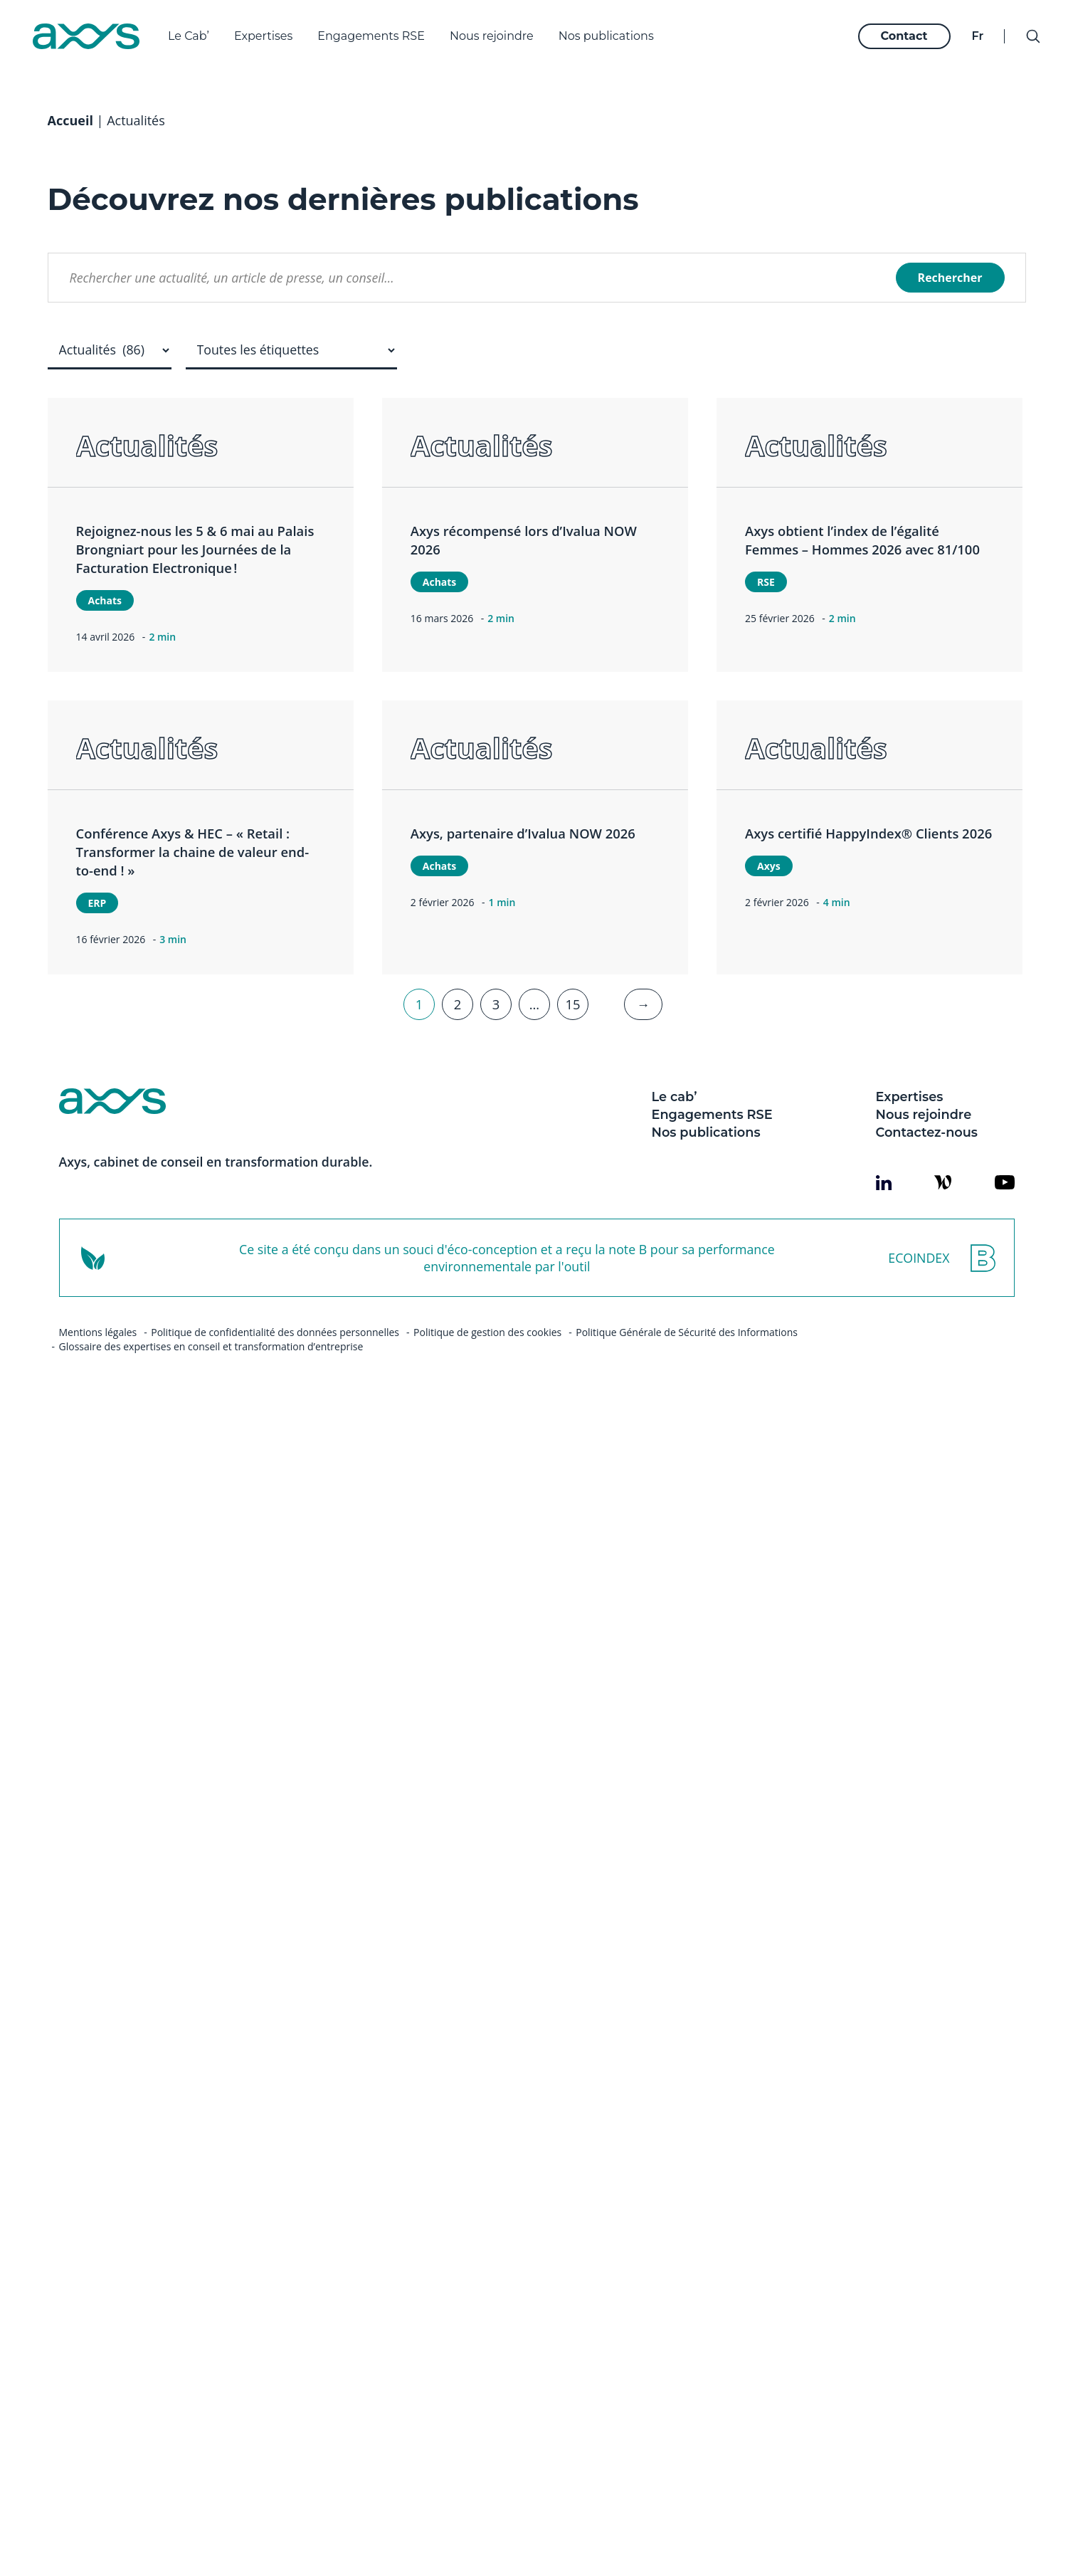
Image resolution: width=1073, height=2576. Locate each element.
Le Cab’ (188, 36)
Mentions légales (98, 1370)
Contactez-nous (927, 1169)
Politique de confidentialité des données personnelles (275, 1370)
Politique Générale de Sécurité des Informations (687, 1370)
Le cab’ (674, 1134)
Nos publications (606, 36)
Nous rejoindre (492, 36)
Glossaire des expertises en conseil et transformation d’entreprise (211, 1384)
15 (572, 1042)
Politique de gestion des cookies (487, 1370)
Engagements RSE (371, 36)
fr (977, 36)
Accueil (70, 158)
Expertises (263, 36)
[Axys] (86, 36)
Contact (904, 36)
